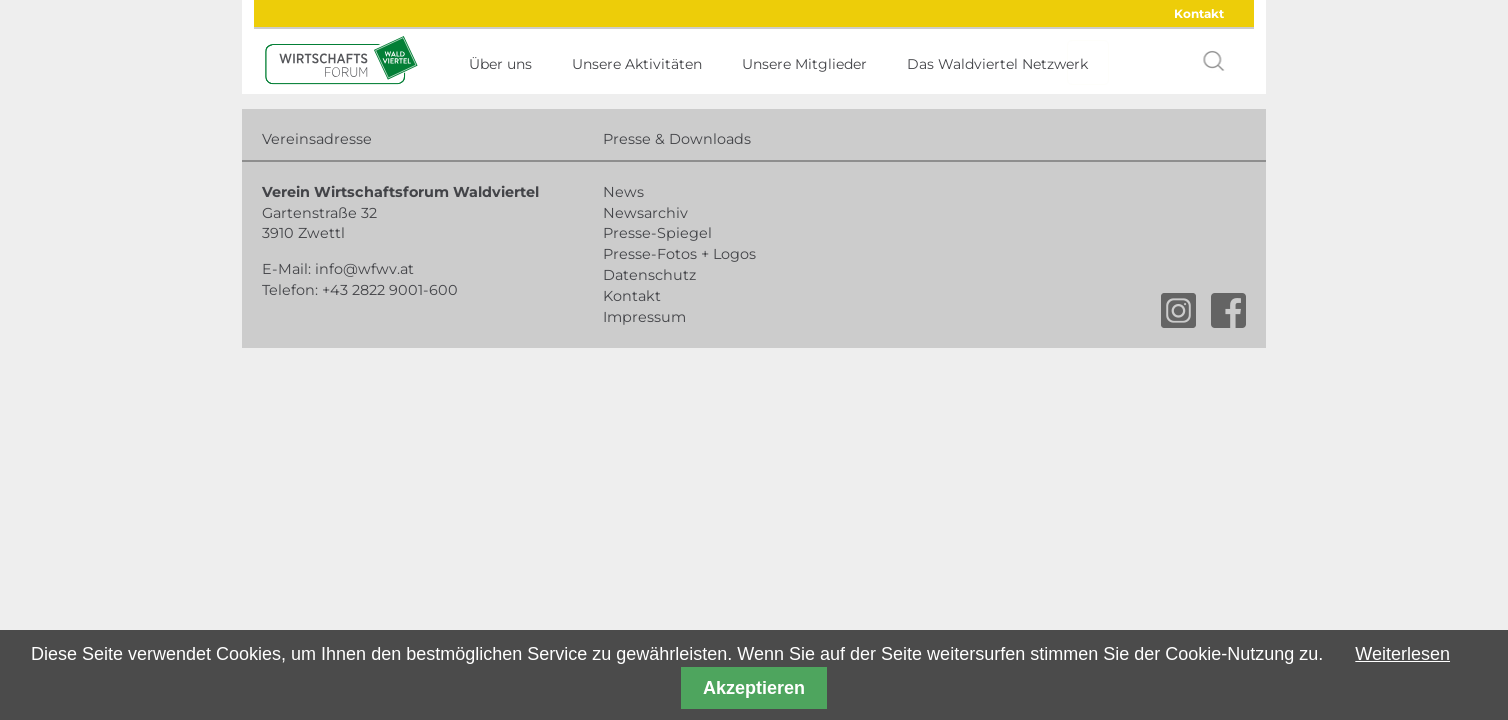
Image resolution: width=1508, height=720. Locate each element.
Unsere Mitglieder (804, 64)
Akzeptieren (754, 688)
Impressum (644, 317)
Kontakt (1199, 13)
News (623, 192)
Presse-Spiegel (657, 233)
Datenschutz (649, 275)
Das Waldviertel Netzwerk (997, 64)
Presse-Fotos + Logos (679, 254)
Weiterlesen (1402, 654)
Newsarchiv (645, 213)
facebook (1228, 310)
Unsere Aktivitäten (637, 64)
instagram (1178, 310)
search (1214, 61)
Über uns (500, 64)
